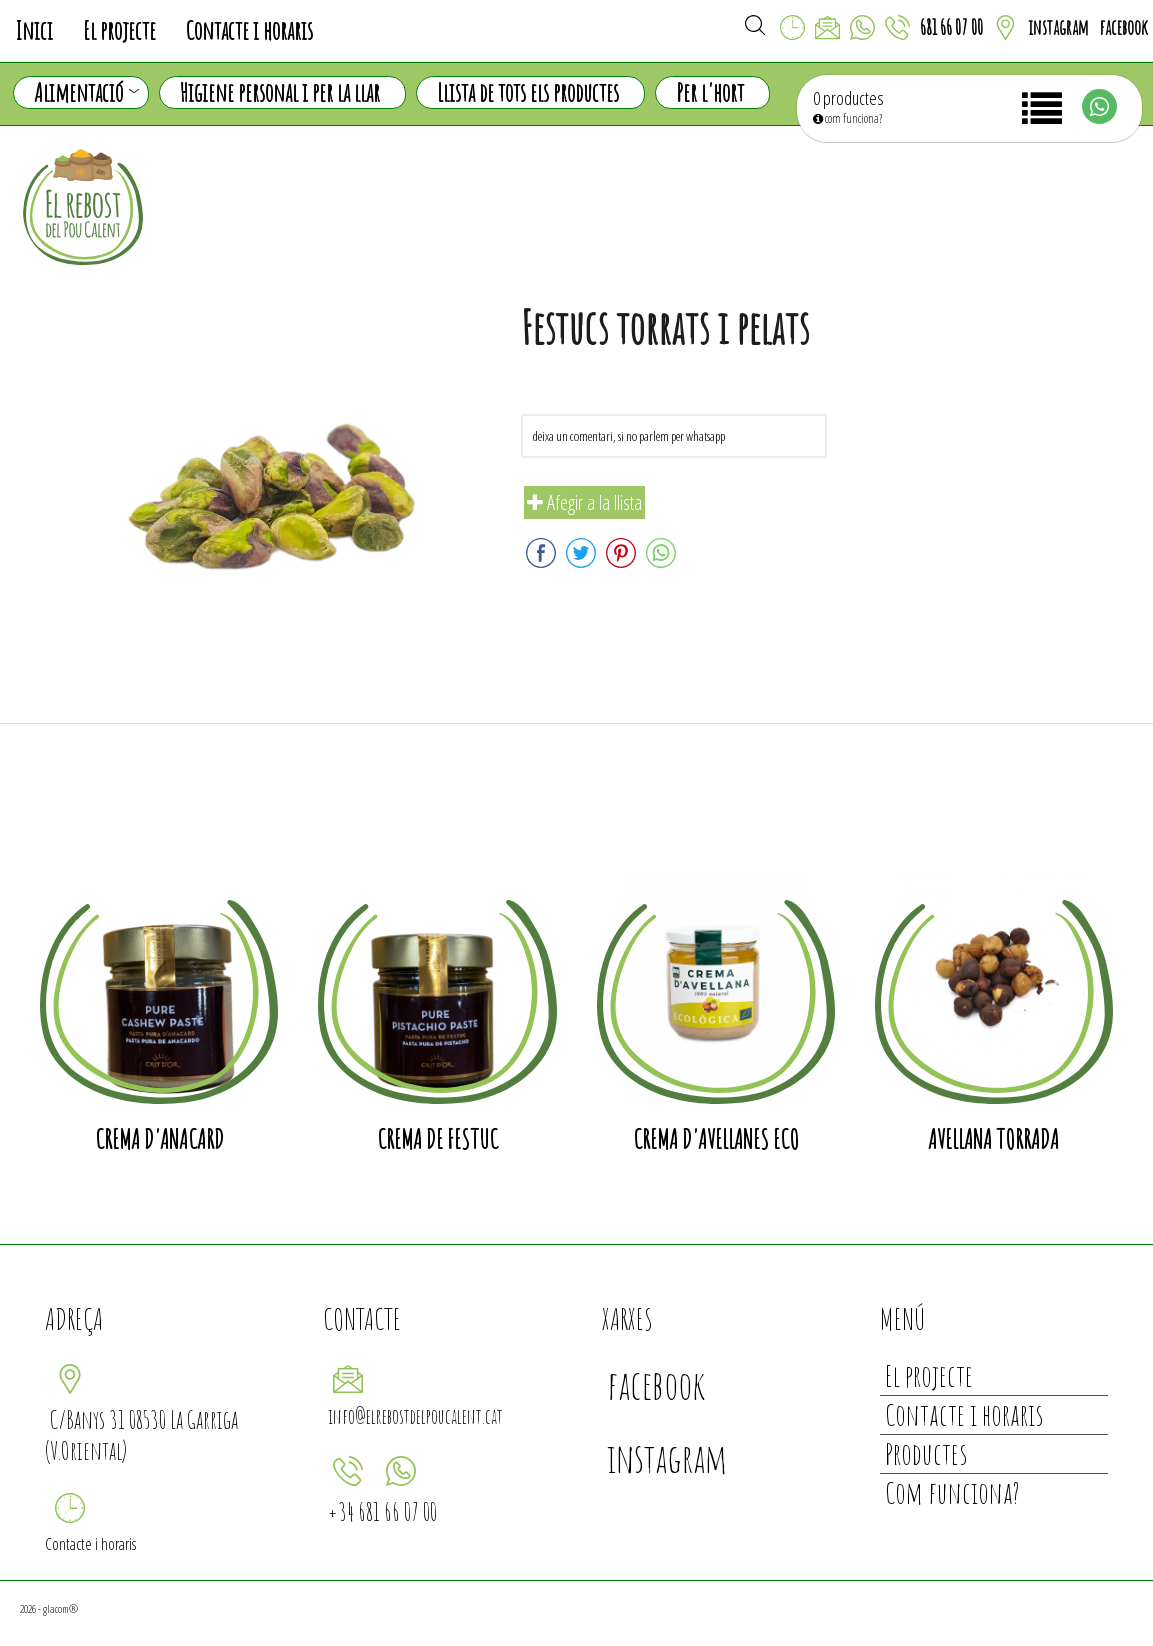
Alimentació (86, 93)
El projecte (119, 30)
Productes (926, 1453)
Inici (34, 30)
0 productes (848, 98)
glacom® (60, 1608)
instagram (1058, 27)
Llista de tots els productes (528, 92)
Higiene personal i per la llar (280, 92)
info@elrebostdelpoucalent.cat (415, 1416)
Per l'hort (710, 92)
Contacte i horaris (249, 30)
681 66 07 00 (951, 27)
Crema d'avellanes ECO (716, 1139)
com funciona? (847, 118)
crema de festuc (437, 1139)
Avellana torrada (993, 1139)
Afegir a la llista (584, 502)
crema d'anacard (159, 1139)
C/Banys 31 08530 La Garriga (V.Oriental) (141, 1435)
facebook (1123, 27)
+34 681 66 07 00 (382, 1511)
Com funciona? (952, 1492)
